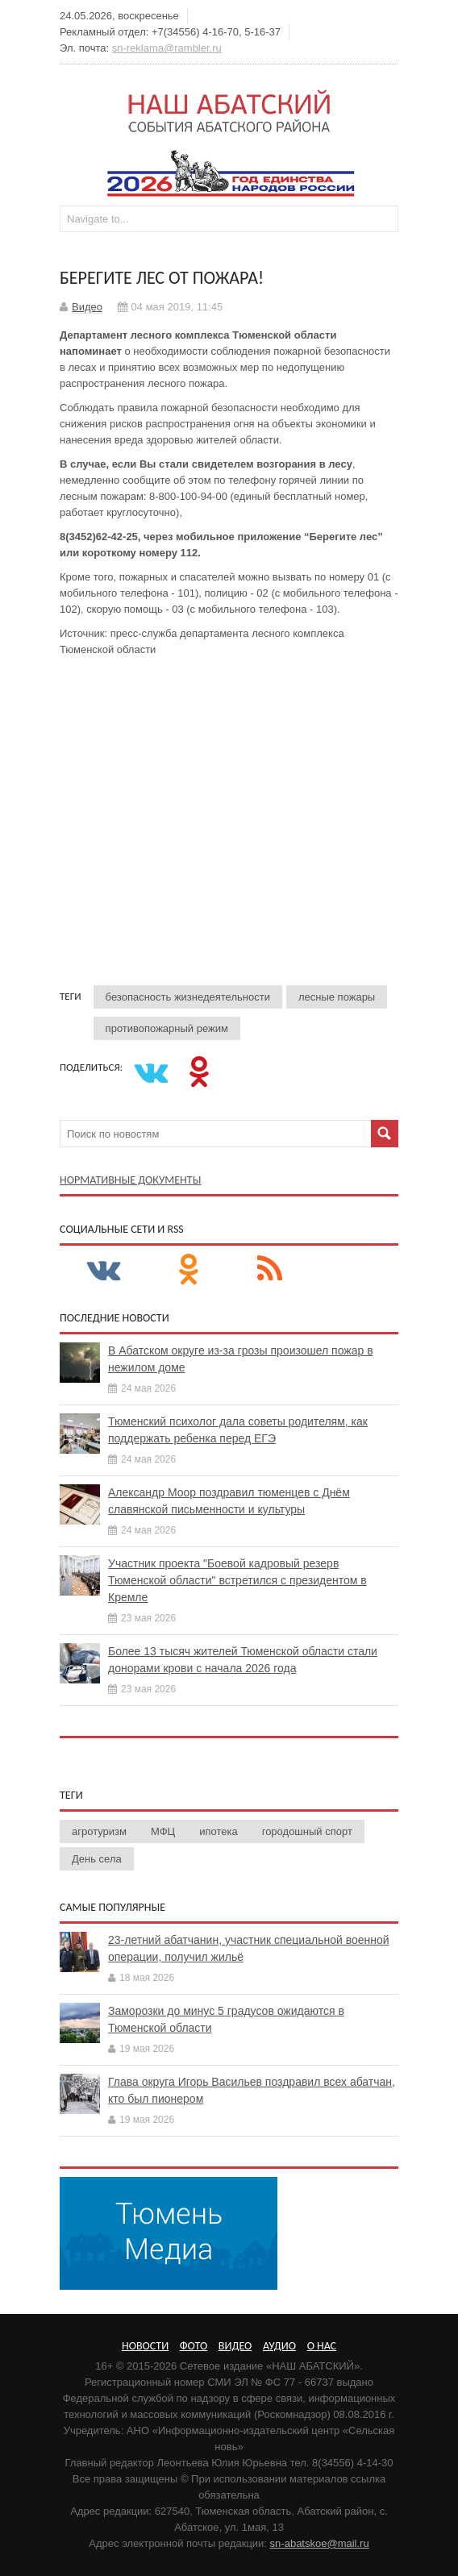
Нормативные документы (130, 1180)
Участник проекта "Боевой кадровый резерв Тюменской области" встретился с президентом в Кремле (237, 1580)
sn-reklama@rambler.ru (167, 48)
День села (97, 1859)
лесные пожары (336, 997)
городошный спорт (307, 1831)
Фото (193, 2346)
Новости (145, 2346)
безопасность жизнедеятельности (188, 997)
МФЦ (163, 1831)
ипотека (218, 1831)
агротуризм (99, 1831)
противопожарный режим (167, 1028)
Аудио (279, 2346)
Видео (87, 307)
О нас (321, 2346)
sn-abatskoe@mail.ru (319, 2543)
